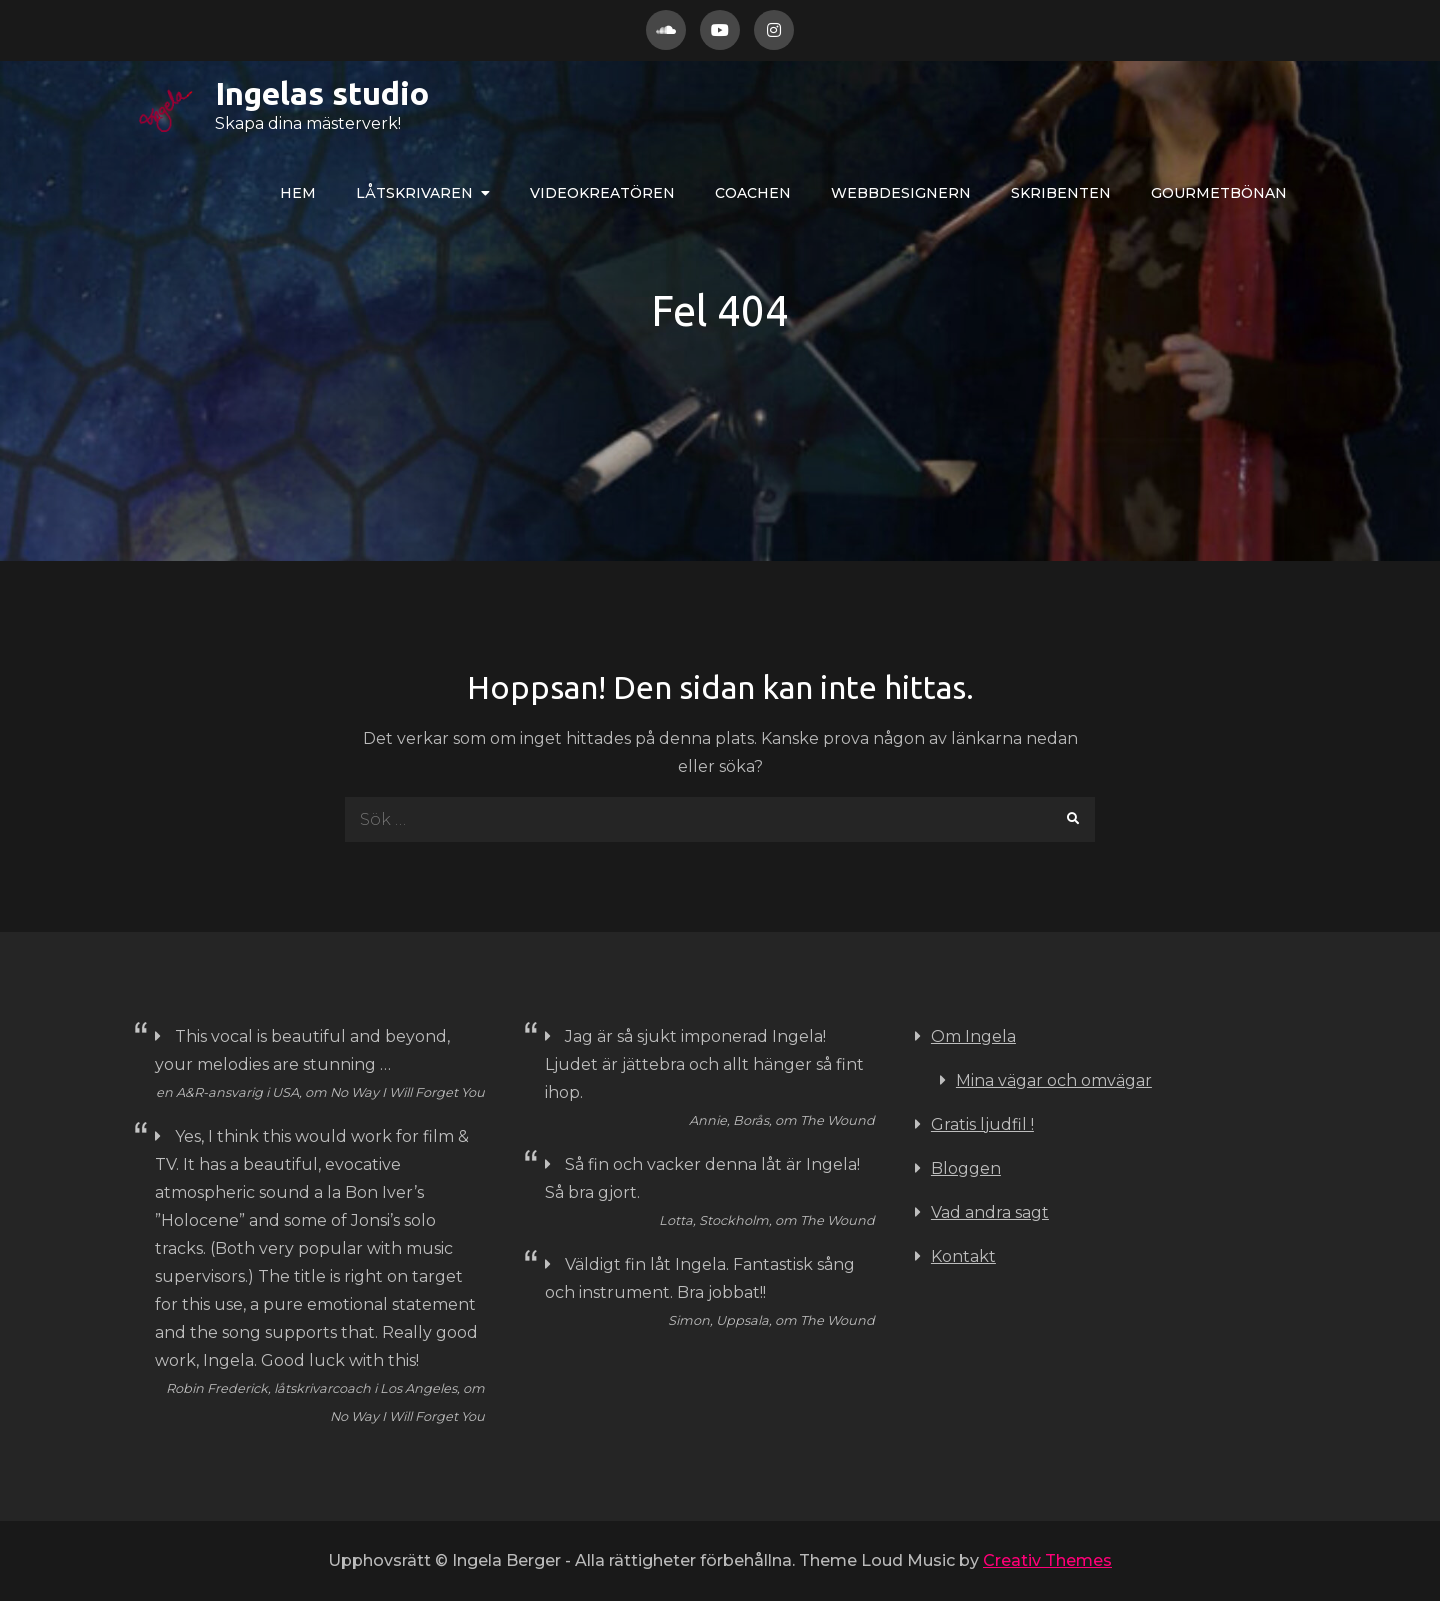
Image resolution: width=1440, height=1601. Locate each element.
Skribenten (1061, 193)
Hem (298, 193)
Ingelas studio (258, 93)
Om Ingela (973, 1036)
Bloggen (966, 1168)
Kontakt (963, 1256)
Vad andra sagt (990, 1212)
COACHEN (753, 193)
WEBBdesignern (901, 193)
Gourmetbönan (1219, 193)
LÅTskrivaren (414, 193)
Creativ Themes (1047, 1560)
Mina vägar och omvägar (1054, 1080)
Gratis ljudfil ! (982, 1124)
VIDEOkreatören (602, 193)
